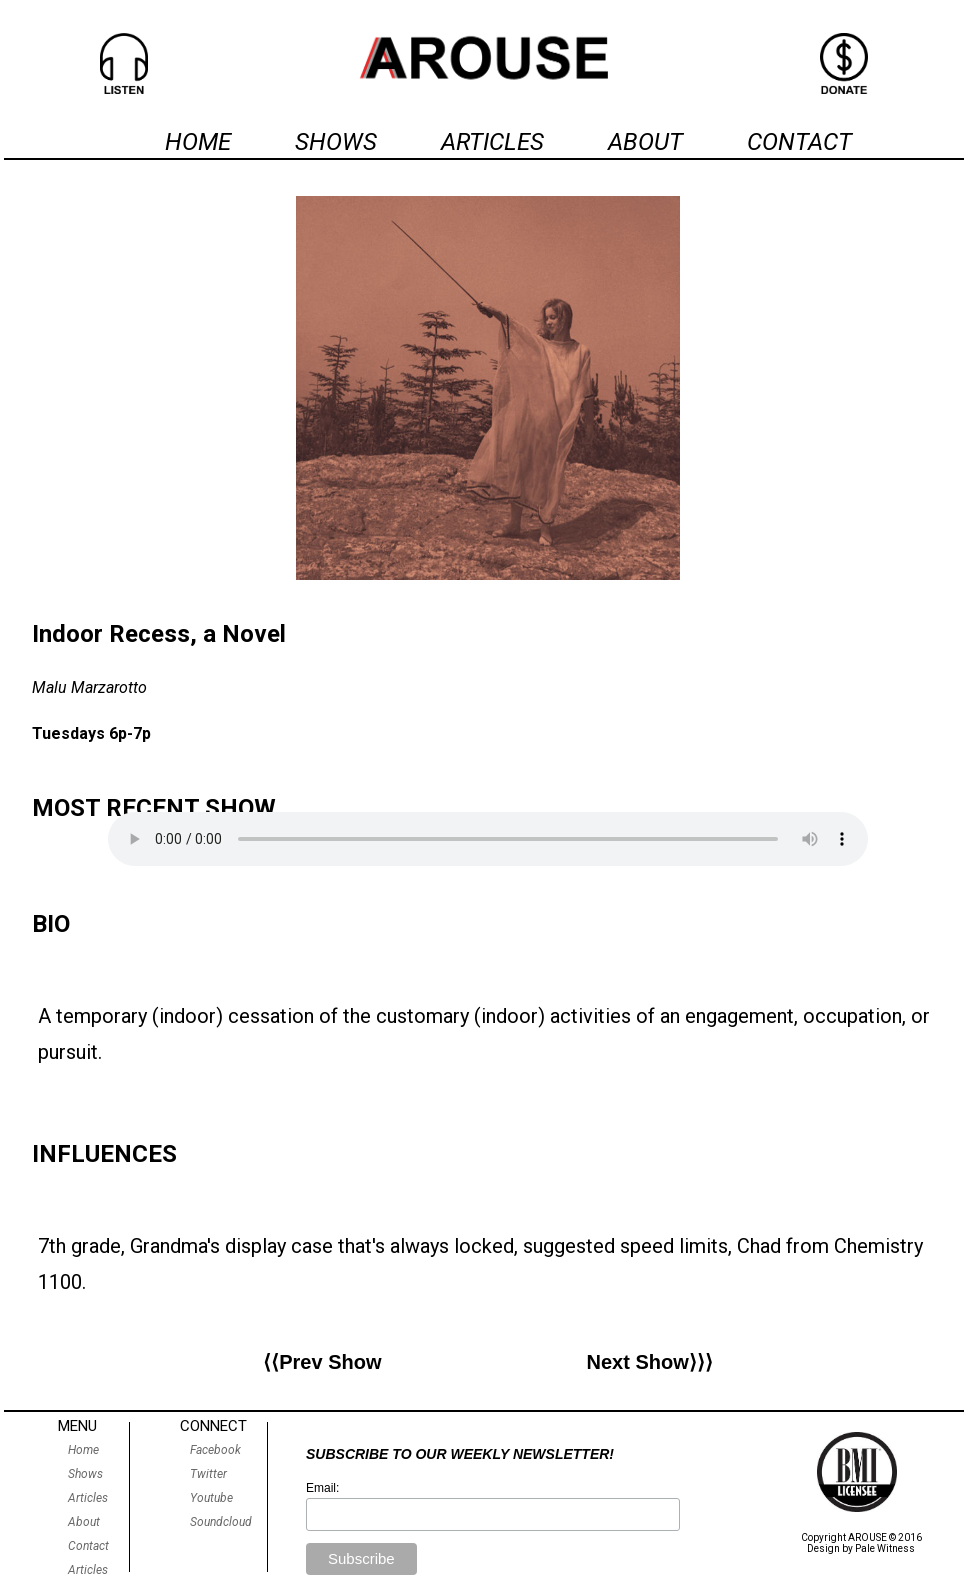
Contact (88, 1546)
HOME (198, 142)
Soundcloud (221, 1522)
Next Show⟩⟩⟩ (650, 1362)
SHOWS (336, 142)
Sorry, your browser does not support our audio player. (488, 839)
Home (83, 1450)
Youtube (211, 1498)
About (84, 1522)
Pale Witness (885, 1548)
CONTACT (799, 142)
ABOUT (645, 142)
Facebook (215, 1450)
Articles (88, 1498)
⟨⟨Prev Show (322, 1362)
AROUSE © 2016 (885, 1537)
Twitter (208, 1474)
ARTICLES (492, 142)
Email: (322, 1488)
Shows (85, 1474)
